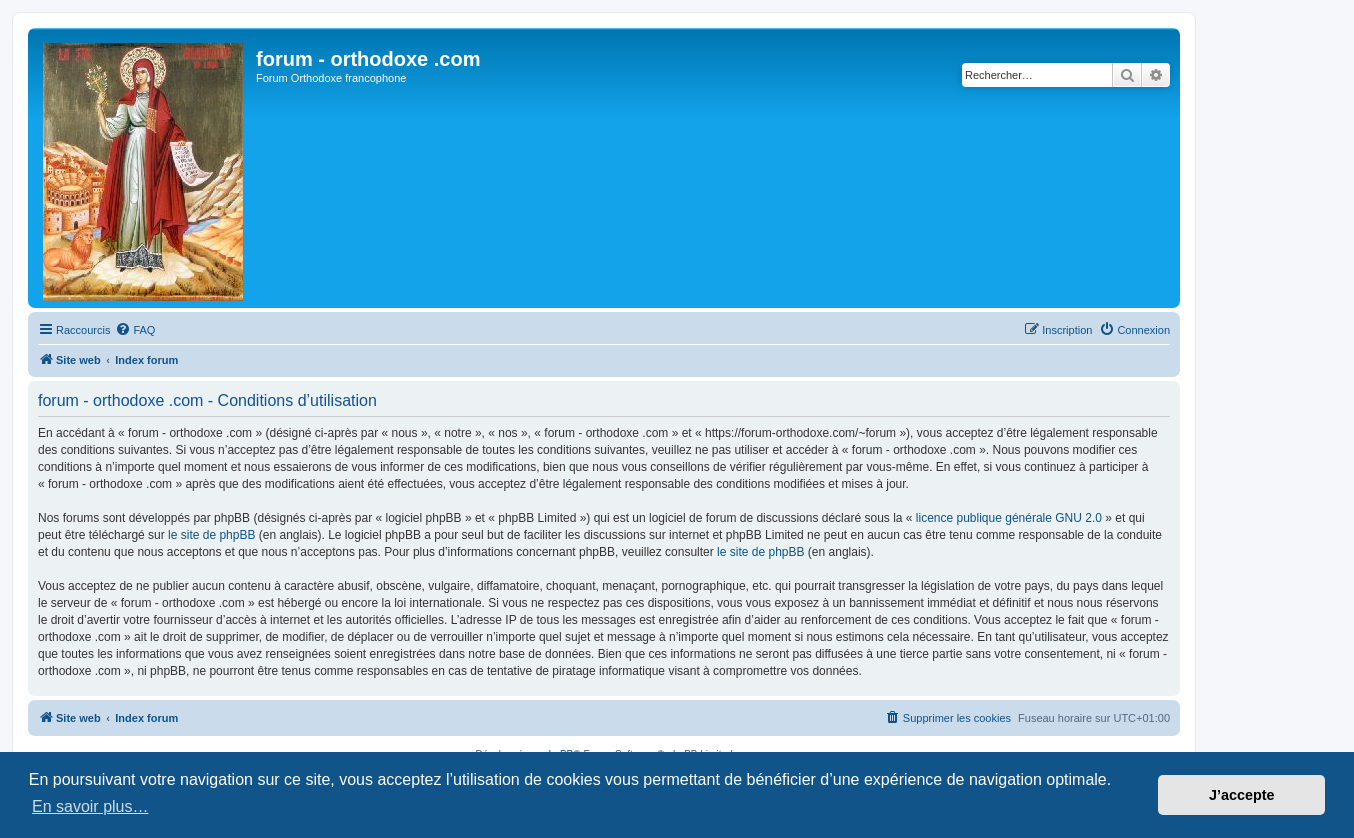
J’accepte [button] (1242, 795)
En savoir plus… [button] (90, 806)
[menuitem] (135, 330)
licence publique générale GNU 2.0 (1009, 518)
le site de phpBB (211, 535)
